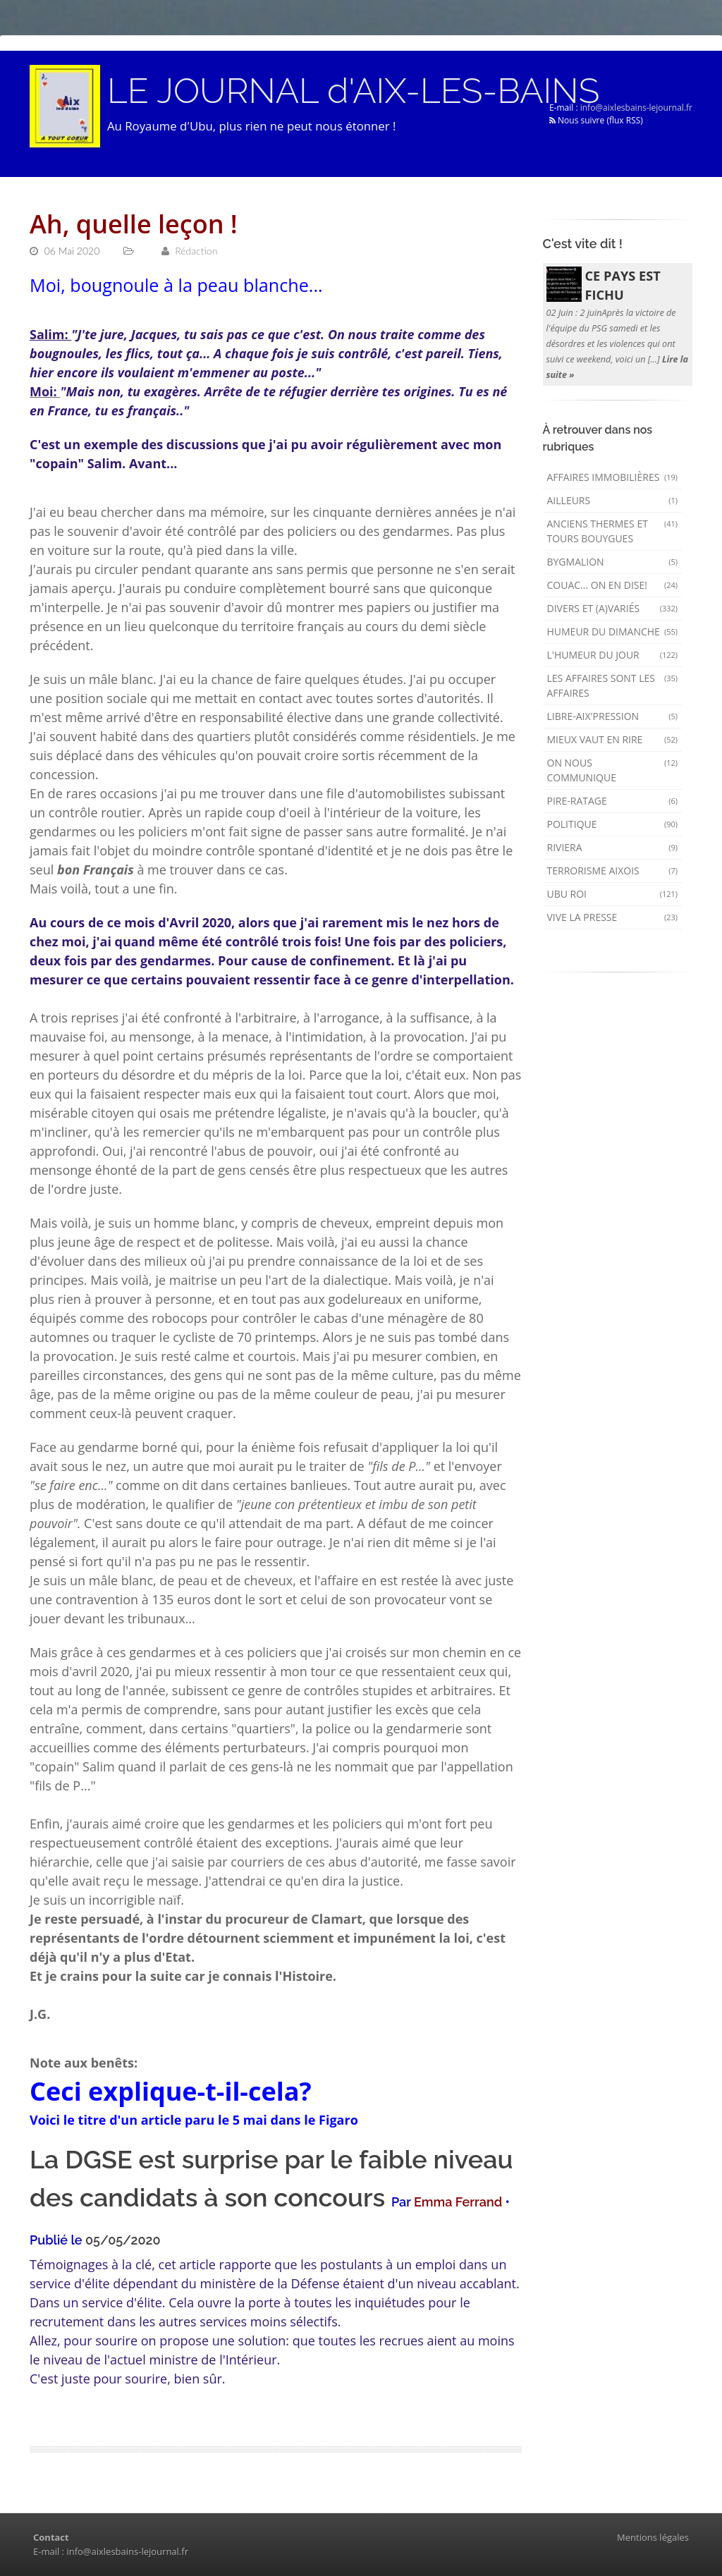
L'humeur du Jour (612, 654)
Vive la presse (612, 917)
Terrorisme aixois (612, 870)
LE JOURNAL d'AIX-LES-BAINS (353, 91)
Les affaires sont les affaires (612, 685)
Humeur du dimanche (612, 631)
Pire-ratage (612, 800)
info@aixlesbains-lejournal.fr (636, 108)
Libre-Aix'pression (612, 716)
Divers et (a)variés (612, 608)
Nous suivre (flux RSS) (596, 120)
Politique (612, 824)
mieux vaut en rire (612, 739)
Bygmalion (612, 561)
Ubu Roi (612, 894)
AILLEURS (612, 500)
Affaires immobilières (612, 477)
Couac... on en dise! (612, 585)
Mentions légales (653, 2537)
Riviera (612, 847)
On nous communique (612, 770)
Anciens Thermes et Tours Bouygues (612, 531)
